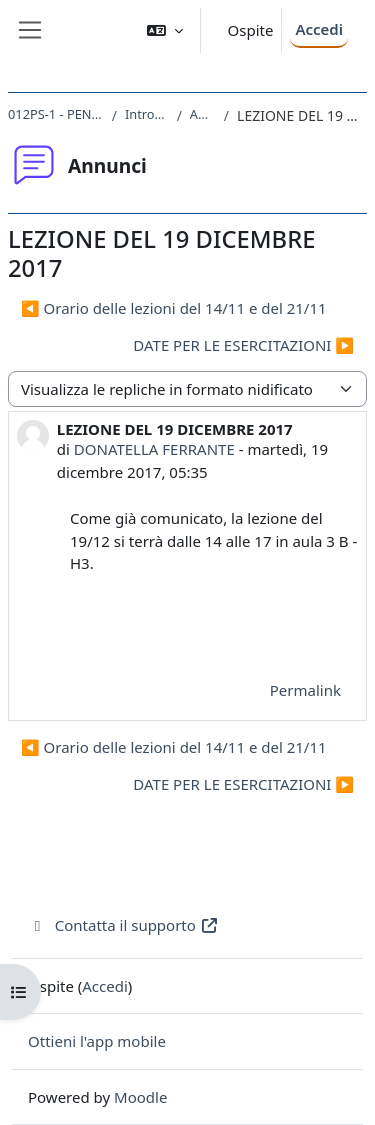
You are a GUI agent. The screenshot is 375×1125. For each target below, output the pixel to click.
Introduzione (147, 114)
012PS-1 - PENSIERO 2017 (56, 114)
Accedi (319, 29)
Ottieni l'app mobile (97, 1041)
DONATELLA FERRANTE (154, 449)
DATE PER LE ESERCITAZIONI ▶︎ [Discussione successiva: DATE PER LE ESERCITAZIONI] (243, 345)
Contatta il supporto (123, 925)
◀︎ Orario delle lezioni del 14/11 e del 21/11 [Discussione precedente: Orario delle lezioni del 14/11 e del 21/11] (174, 308)
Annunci (203, 114)
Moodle (140, 1097)
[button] (165, 30)
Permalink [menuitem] (305, 690)
